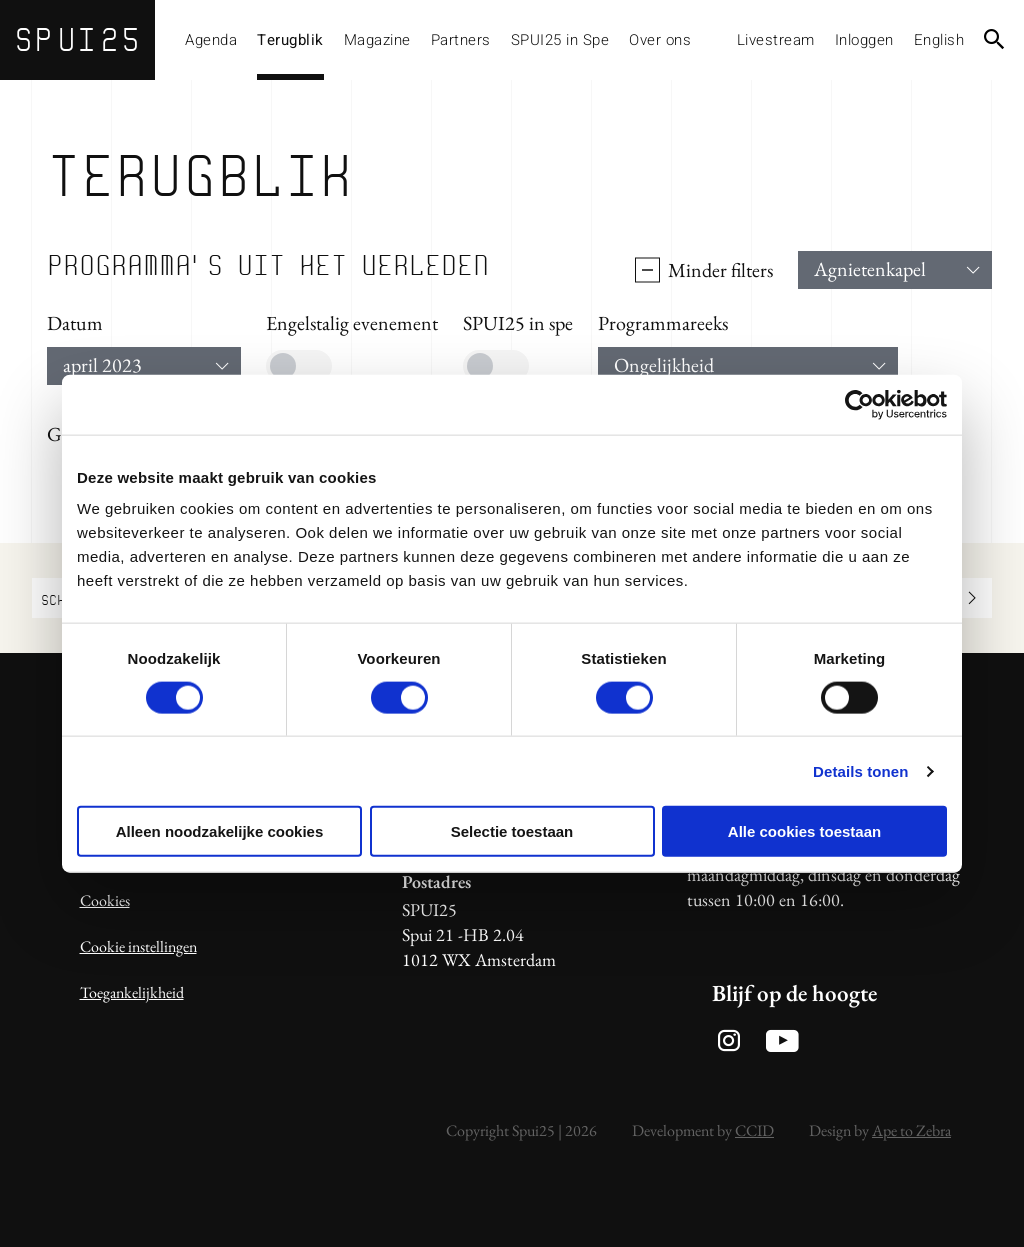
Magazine (377, 40)
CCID (754, 1130)
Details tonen (860, 770)
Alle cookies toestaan (804, 831)
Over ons (660, 40)
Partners (461, 40)
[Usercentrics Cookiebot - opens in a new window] (859, 404)
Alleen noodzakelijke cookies (220, 831)
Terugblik (290, 40)
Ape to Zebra (911, 1130)
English (939, 40)
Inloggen (864, 40)
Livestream (776, 40)
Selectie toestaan (512, 831)
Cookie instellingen (138, 946)
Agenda (211, 40)
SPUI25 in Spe (560, 40)
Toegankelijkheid (132, 992)
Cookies (105, 900)
